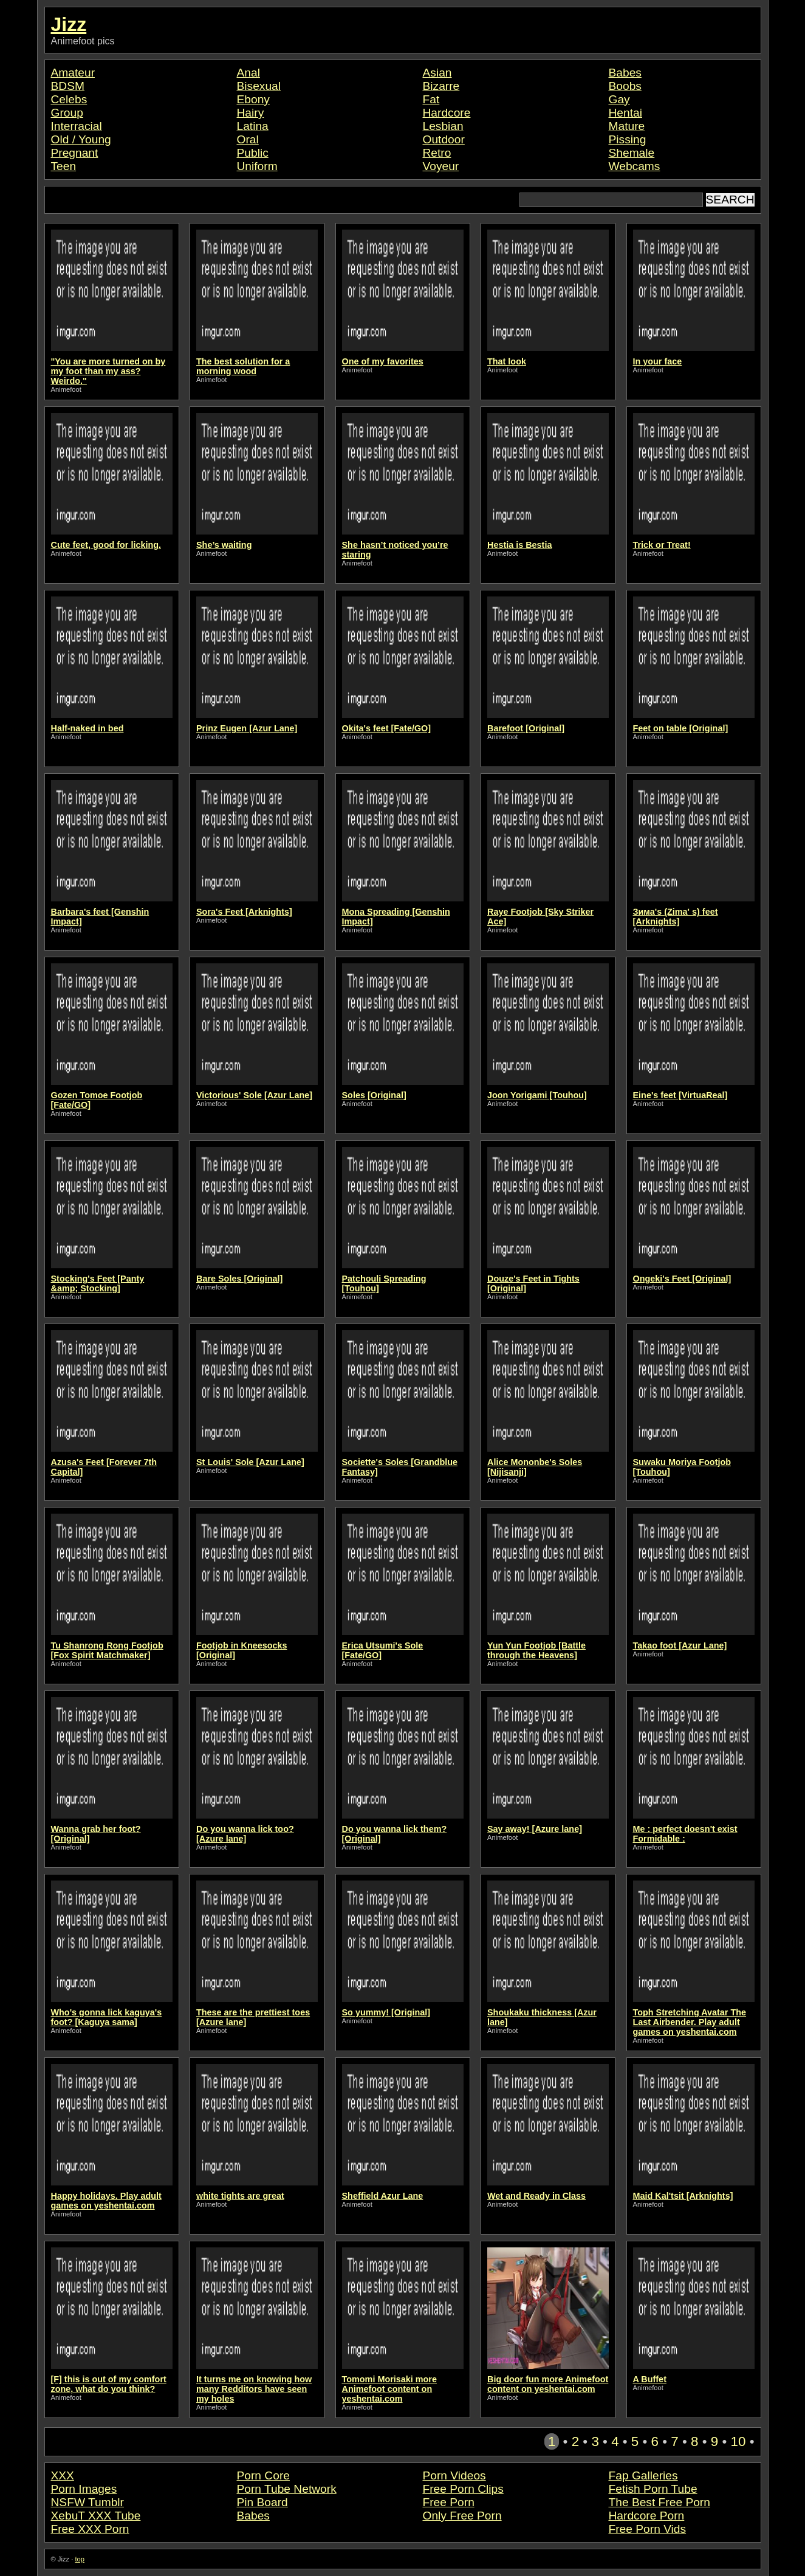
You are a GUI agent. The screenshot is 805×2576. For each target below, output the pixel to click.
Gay (619, 99)
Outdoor (444, 139)
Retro (437, 152)
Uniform (257, 166)
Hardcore (447, 112)
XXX (62, 2475)
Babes (625, 72)
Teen (64, 166)
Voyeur (441, 166)
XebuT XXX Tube (96, 2515)
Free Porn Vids (648, 2529)
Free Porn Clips (463, 2488)
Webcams (634, 166)
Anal (248, 72)
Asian (437, 72)
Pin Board (262, 2502)
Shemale (632, 152)
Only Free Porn (462, 2515)
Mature (627, 126)
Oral (248, 139)
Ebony (253, 99)
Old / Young (81, 139)
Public (253, 152)
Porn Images (84, 2488)
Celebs (69, 99)
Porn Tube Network (287, 2488)
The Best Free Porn (659, 2502)
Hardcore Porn (647, 2515)
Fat (431, 99)
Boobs (625, 86)
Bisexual (259, 86)
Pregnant (74, 152)
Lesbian (443, 126)
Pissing (627, 139)
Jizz (69, 24)
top (79, 2559)
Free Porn (448, 2502)
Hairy (250, 112)
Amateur (73, 72)
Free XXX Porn (90, 2529)
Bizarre (441, 86)
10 (738, 2441)
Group (67, 112)
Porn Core (263, 2475)
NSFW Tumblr (87, 2502)
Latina (253, 126)
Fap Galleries (643, 2475)
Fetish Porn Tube (653, 2488)
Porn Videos (454, 2475)
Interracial (76, 126)
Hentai (625, 112)
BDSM (67, 86)
